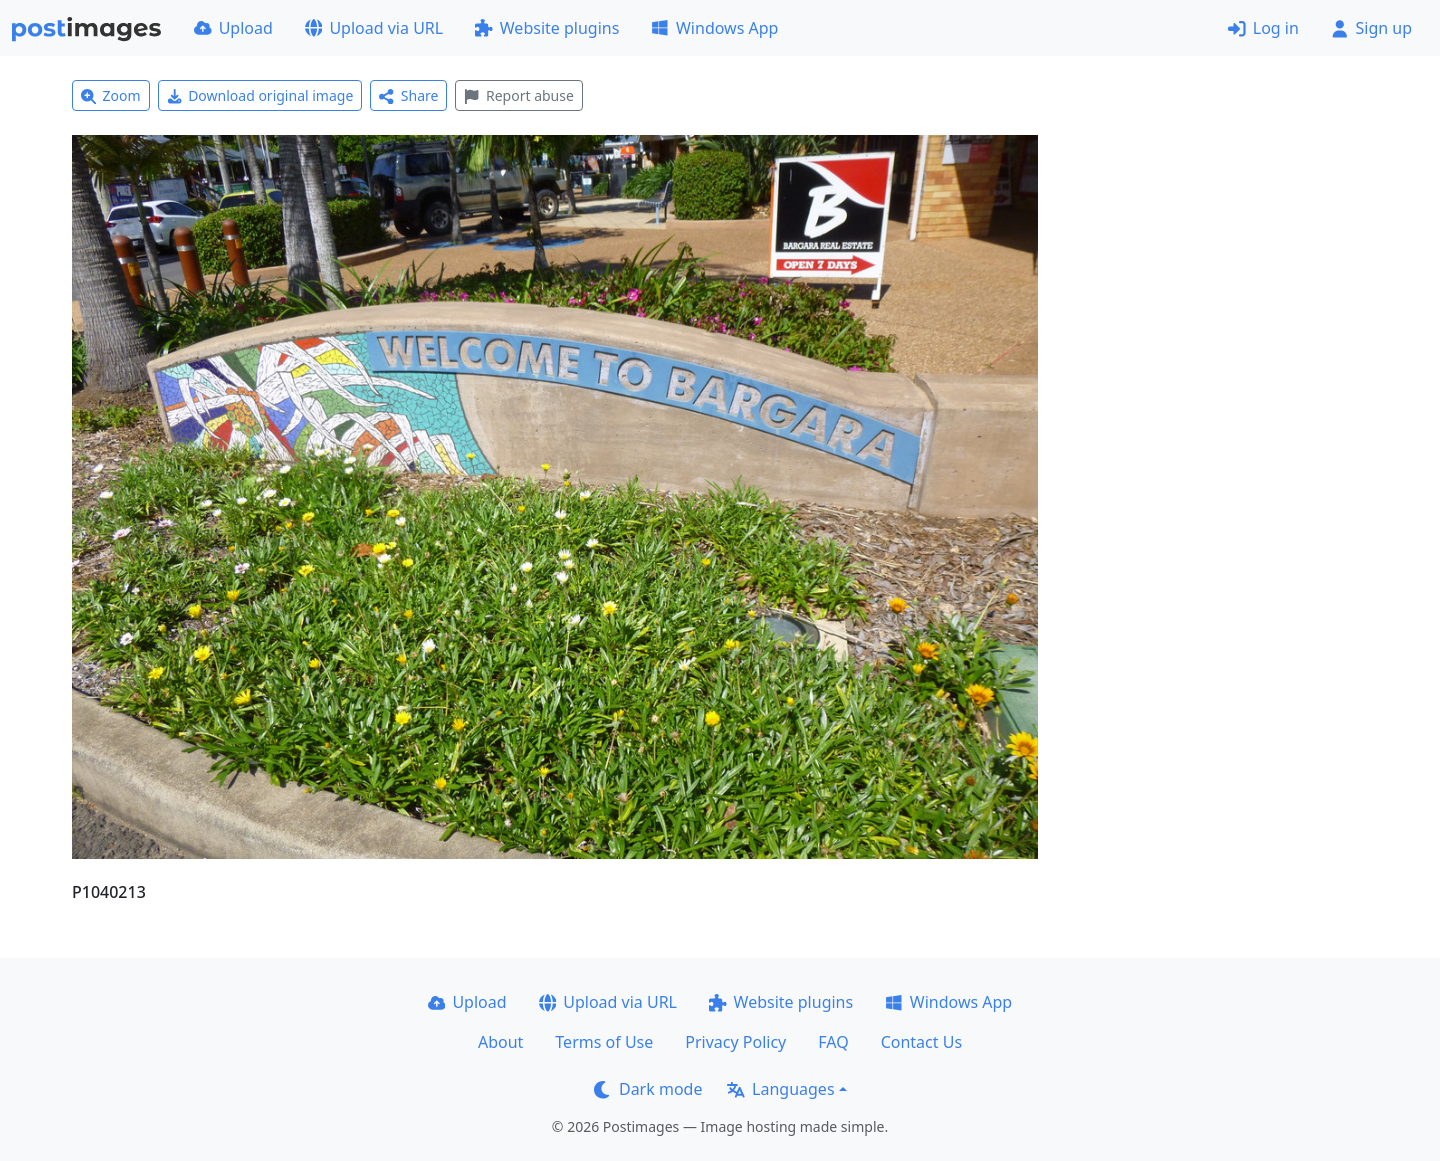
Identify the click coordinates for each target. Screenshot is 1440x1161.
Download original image (260, 95)
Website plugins (547, 28)
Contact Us (921, 1042)
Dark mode (648, 1089)
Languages (780, 1089)
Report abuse (518, 95)
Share (408, 95)
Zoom (111, 95)
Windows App (714, 28)
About (500, 1042)
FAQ (833, 1042)
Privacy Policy (735, 1042)
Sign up (1371, 28)
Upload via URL (374, 28)
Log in (1263, 28)
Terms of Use (604, 1042)
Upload (233, 28)
